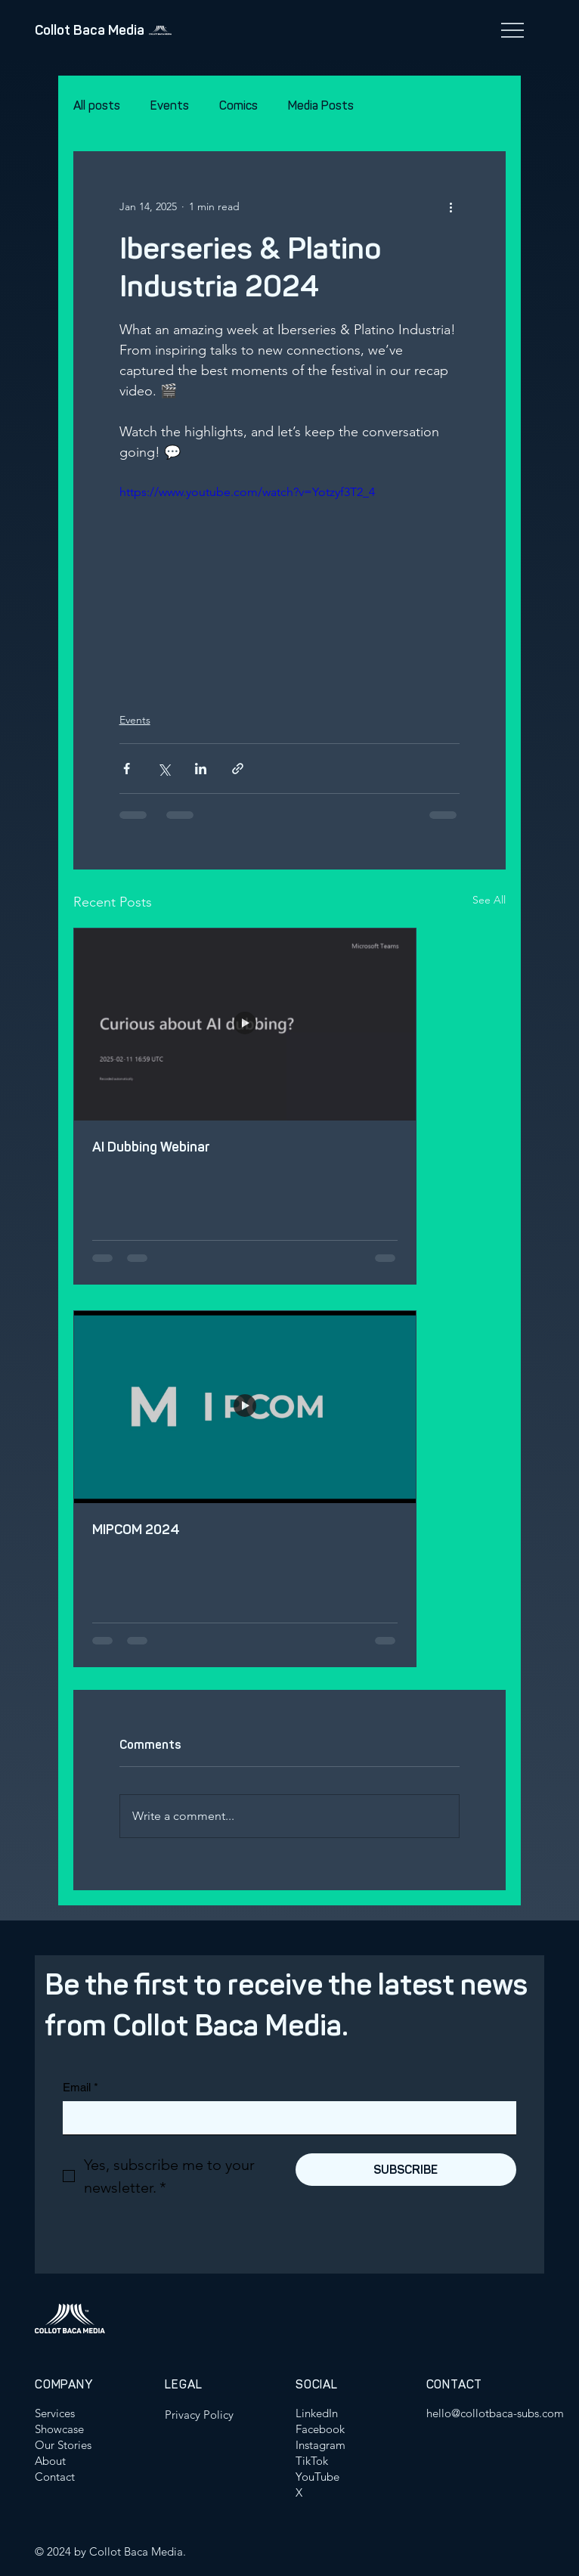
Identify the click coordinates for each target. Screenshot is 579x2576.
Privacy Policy (199, 2414)
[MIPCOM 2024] (245, 1407)
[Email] (284, 2117)
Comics (238, 105)
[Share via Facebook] (126, 768)
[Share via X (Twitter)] (163, 768)
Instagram (320, 2445)
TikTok (312, 2461)
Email (80, 2087)
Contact (55, 2476)
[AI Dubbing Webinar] (245, 1024)
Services (55, 2413)
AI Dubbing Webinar (151, 1147)
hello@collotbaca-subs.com (495, 2413)
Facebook (320, 2429)
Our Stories (63, 2445)
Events (169, 105)
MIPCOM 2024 (136, 1529)
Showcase (59, 2429)
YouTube (317, 2476)
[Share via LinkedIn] (201, 768)
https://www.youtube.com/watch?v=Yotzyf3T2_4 (247, 492)
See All (489, 900)
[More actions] (450, 206)
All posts (96, 105)
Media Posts (321, 105)
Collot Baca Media (89, 30)
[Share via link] (238, 768)
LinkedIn (317, 2413)
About (50, 2461)
